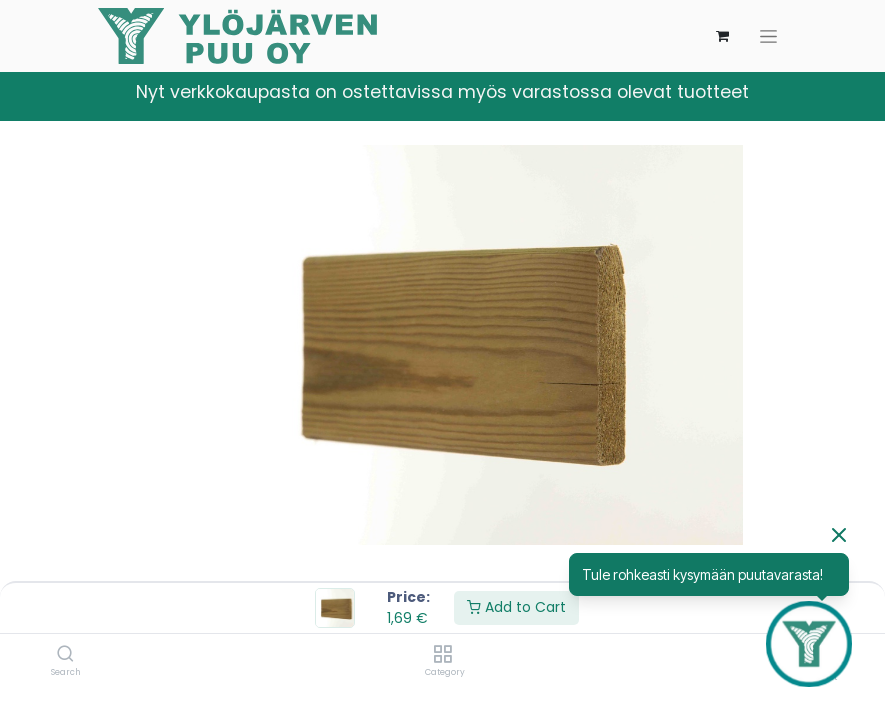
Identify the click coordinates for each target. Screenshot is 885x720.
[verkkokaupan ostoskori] (723, 36)
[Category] (442, 655)
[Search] (65, 655)
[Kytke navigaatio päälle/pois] (768, 36)
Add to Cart (516, 607)
